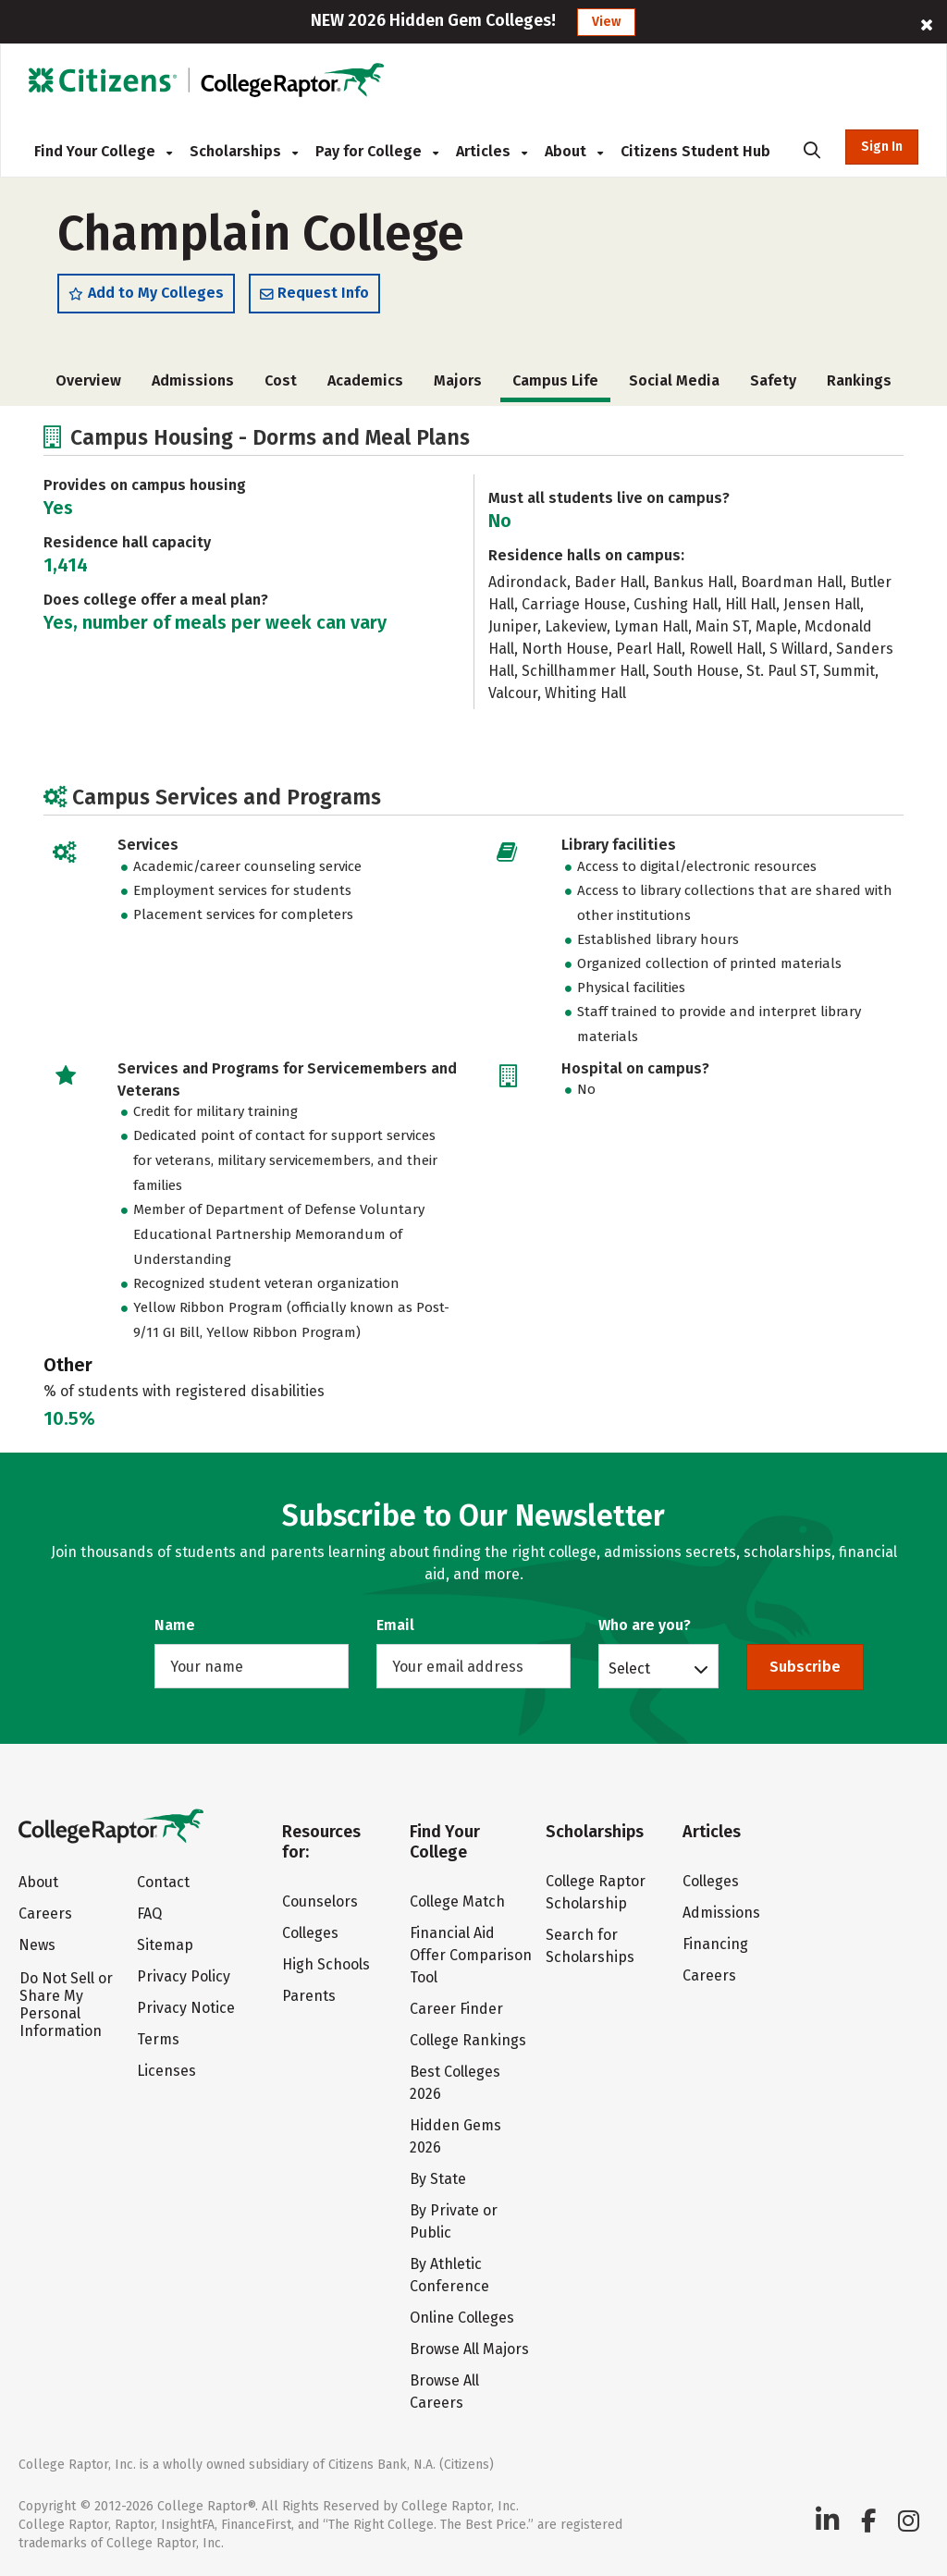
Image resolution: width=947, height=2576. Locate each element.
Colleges (310, 1933)
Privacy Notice (186, 2008)
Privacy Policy (183, 1976)
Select (629, 1668)
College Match (457, 1901)
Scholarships (244, 151)
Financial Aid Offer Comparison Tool (471, 1955)
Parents (309, 1996)
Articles (491, 151)
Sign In (882, 146)
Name (174, 1625)
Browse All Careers (444, 2391)
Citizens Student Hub (695, 151)
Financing (715, 1944)
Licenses (166, 2070)
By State (438, 2179)
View (606, 22)
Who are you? (644, 1625)
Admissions (193, 380)
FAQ (149, 1913)
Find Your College (103, 151)
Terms (158, 2039)
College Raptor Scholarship (596, 1892)
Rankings (859, 380)
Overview (88, 380)
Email (395, 1625)
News (36, 1945)
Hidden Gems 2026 (455, 2136)
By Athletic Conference (449, 2275)
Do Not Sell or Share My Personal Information (66, 2004)
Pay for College (376, 151)
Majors (458, 380)
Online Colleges (462, 2317)
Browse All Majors (469, 2349)
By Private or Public (454, 2221)
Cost (280, 380)
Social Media (674, 380)
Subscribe (805, 1666)
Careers (45, 1913)
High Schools (326, 1964)
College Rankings (468, 2040)
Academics (365, 380)
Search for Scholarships (590, 1946)
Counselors (320, 1901)
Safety (773, 380)
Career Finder (456, 2009)
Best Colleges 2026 (455, 2083)
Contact (163, 1882)
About (574, 151)
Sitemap (165, 1945)
